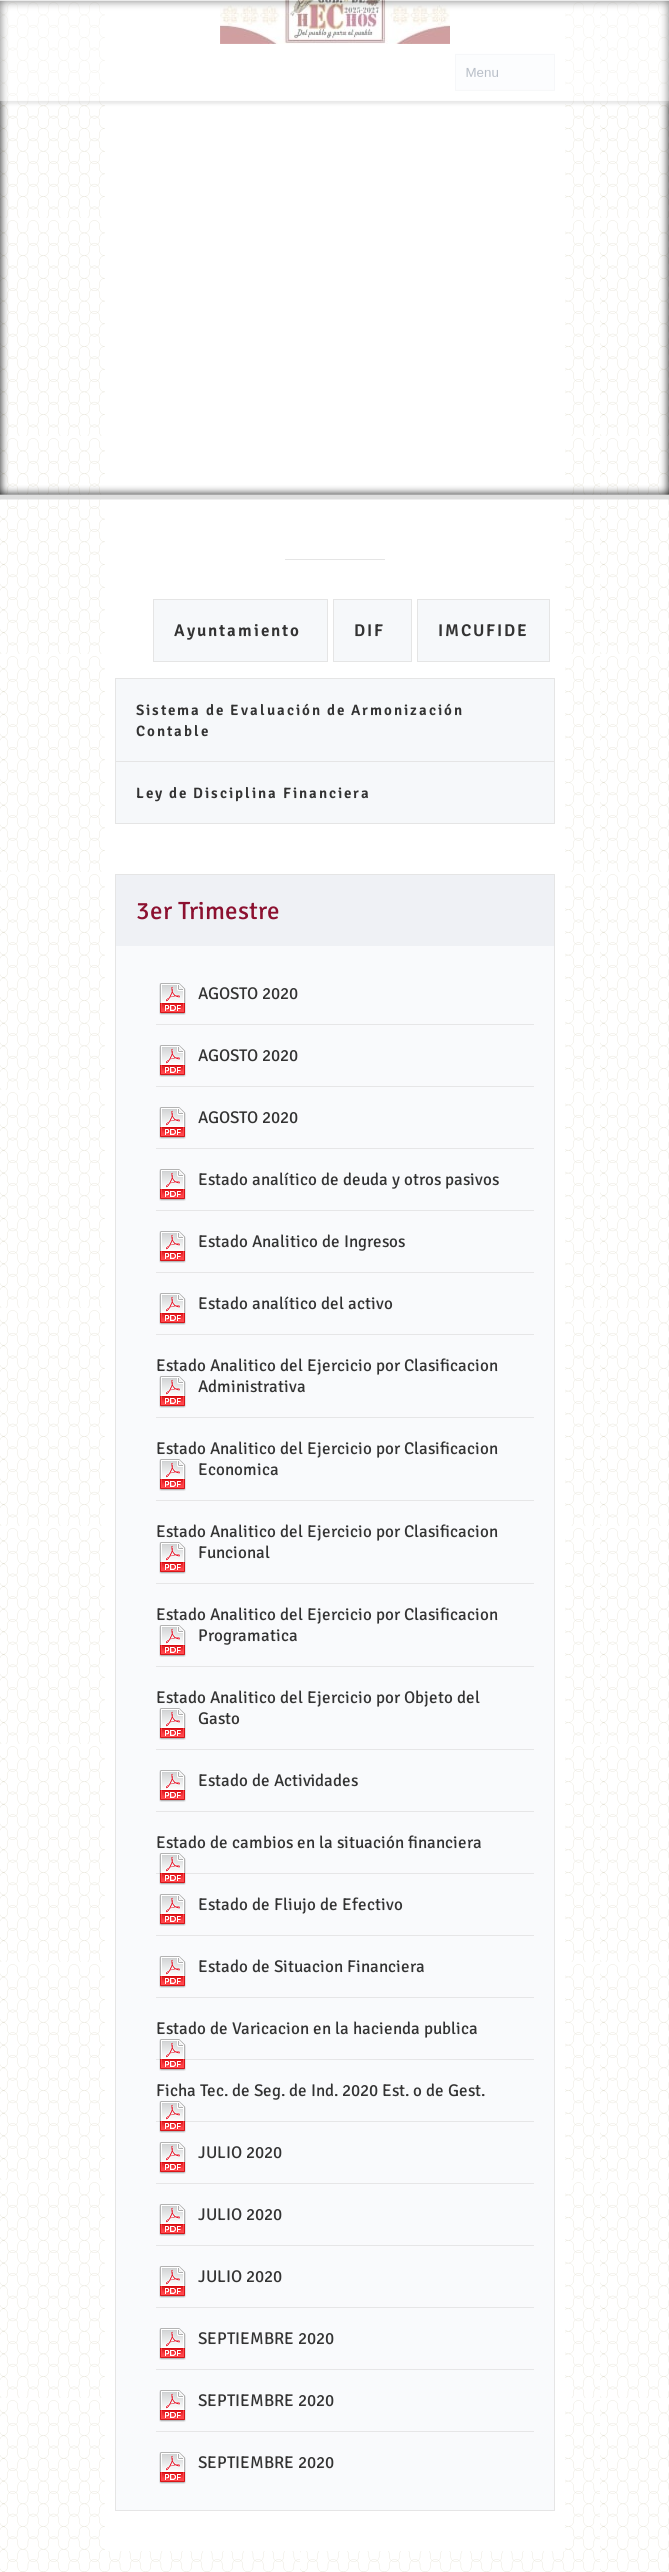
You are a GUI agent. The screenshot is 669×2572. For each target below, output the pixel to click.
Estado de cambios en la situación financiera (319, 1842)
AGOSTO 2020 (248, 993)
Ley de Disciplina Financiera (253, 793)
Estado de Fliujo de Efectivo (300, 1904)
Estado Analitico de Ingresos (301, 1241)
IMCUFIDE (483, 630)
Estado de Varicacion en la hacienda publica (317, 2028)
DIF (372, 630)
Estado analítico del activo (295, 1303)
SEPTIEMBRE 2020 (266, 2338)
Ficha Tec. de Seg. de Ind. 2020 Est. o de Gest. (320, 2090)
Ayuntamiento (240, 630)
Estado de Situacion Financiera (311, 1966)
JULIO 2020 (240, 2152)
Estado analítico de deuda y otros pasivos (348, 1179)
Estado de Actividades (278, 1780)
